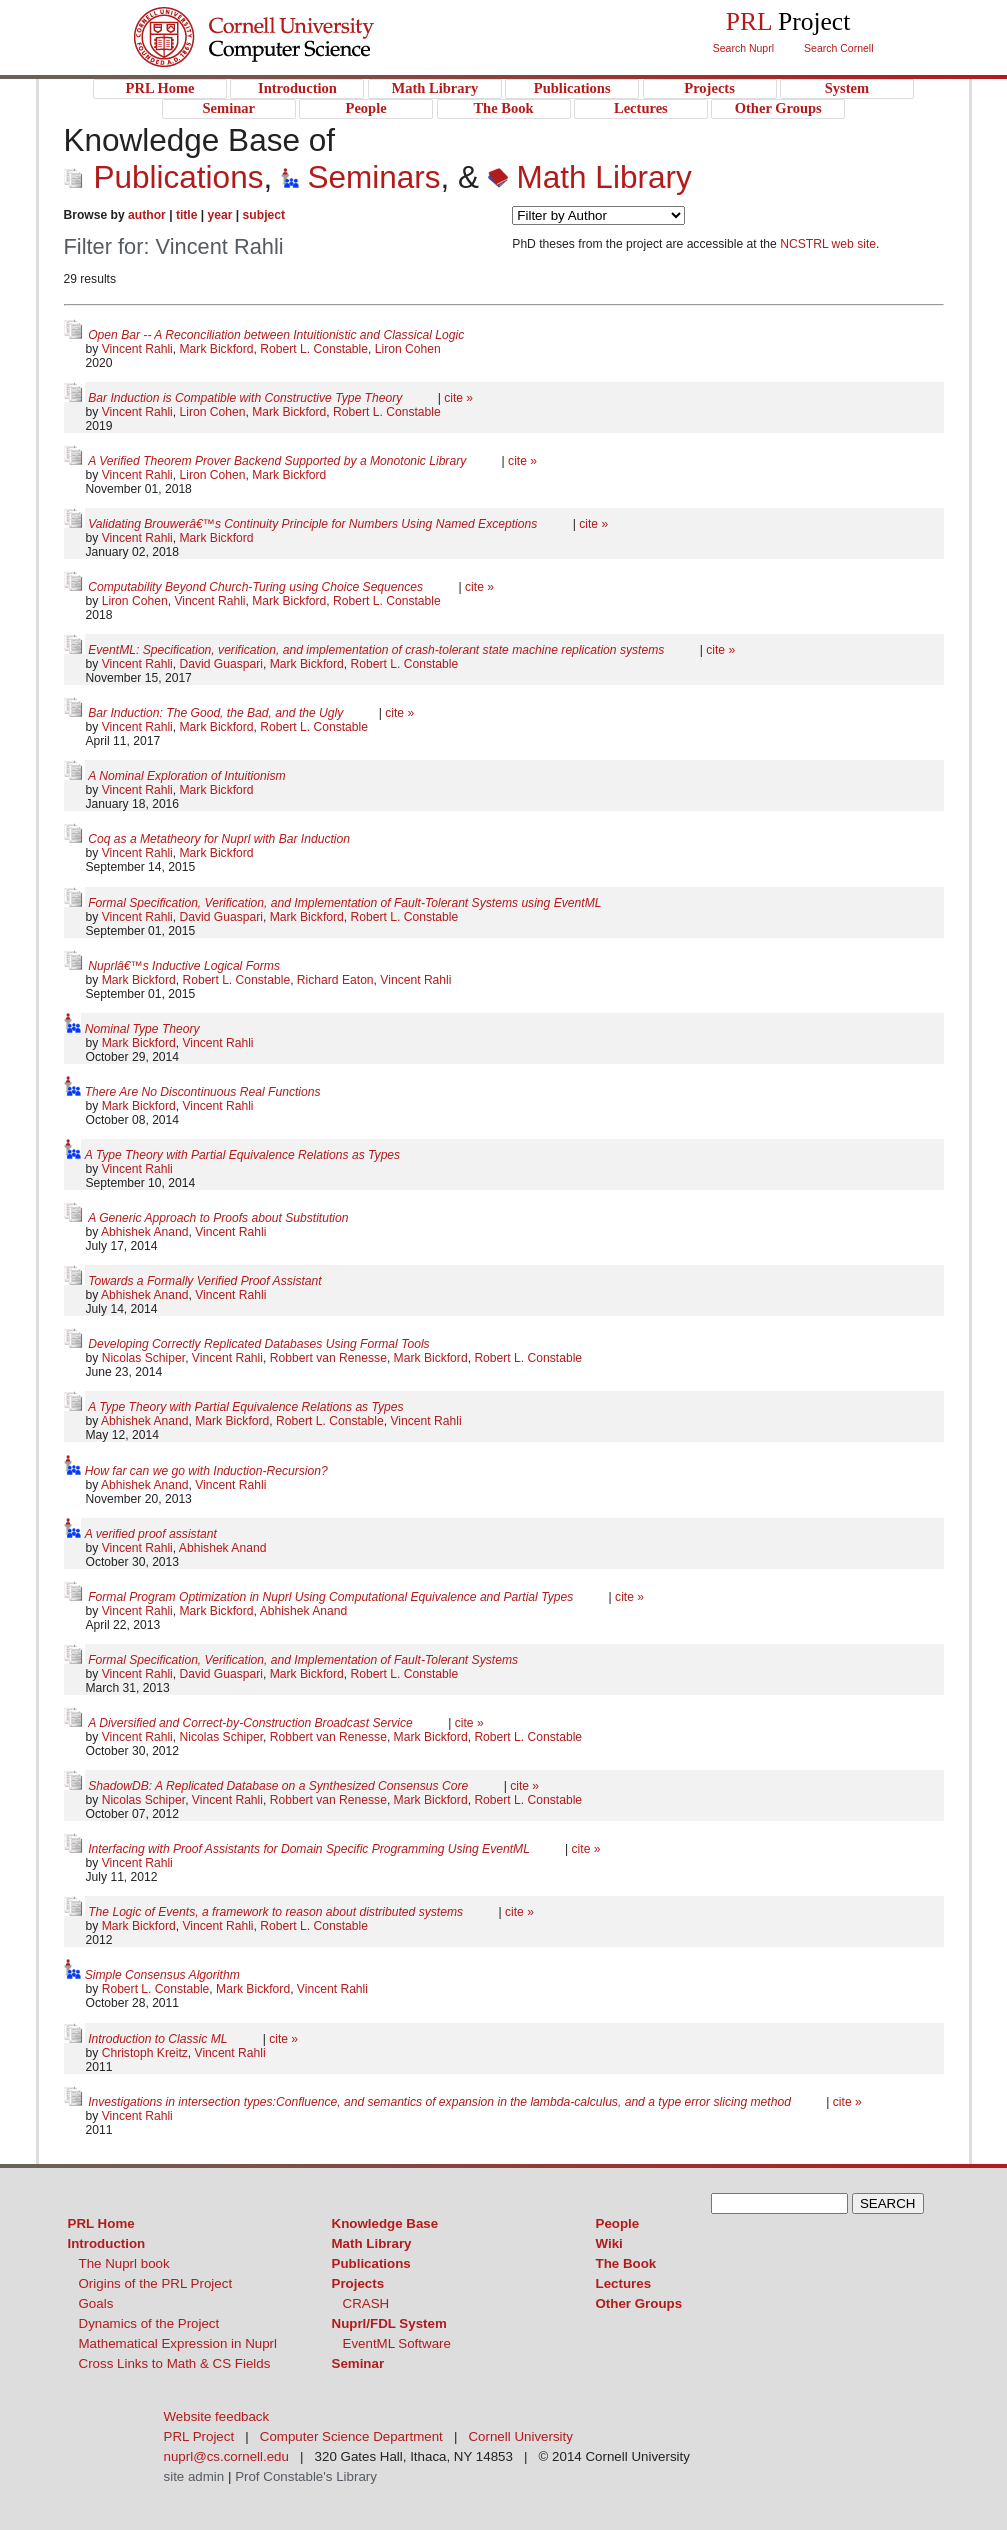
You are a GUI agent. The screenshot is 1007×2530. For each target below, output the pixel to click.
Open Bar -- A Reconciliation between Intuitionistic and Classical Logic (276, 335)
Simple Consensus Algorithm (162, 1975)
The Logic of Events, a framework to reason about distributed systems (277, 1912)
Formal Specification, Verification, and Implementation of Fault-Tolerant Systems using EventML (344, 903)
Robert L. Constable (314, 349)
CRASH (366, 2303)
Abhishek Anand (145, 1232)
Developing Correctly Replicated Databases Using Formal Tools (258, 1344)
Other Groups (639, 2303)
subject (264, 215)
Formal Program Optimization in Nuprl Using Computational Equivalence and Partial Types (332, 1597)
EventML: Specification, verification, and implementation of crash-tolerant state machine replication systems (378, 650)
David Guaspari (221, 664)
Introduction (107, 2243)
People (618, 2223)
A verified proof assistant (151, 1534)
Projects (358, 2283)
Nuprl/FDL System (389, 2323)
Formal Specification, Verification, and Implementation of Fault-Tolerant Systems (303, 1660)
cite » (458, 398)
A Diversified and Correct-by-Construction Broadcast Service (252, 1723)
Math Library (590, 177)
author (147, 215)
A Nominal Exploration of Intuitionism (186, 776)
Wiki (609, 2243)
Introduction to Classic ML (159, 2039)
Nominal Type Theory (142, 1029)
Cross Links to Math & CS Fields (175, 2363)
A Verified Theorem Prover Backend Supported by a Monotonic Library (278, 461)
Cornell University (294, 19)
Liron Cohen (408, 349)
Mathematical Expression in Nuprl (178, 2343)
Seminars (361, 177)
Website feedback (217, 2416)
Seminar (358, 2363)
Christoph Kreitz (145, 2053)
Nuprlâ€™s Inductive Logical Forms (184, 966)
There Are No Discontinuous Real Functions (203, 1092)
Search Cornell (838, 48)
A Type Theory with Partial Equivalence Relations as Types (242, 1155)
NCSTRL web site (828, 244)
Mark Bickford (217, 349)
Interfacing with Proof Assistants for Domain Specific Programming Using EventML (310, 1849)
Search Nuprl (743, 48)
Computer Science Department (351, 2436)
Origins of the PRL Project (156, 2283)
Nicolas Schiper (143, 1358)
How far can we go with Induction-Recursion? (206, 1471)
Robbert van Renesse (328, 1358)
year (220, 215)
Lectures (624, 2283)
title (187, 215)
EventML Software (397, 2343)
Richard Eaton (335, 980)
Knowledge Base (385, 2223)
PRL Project (294, 56)
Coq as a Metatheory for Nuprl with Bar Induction (219, 839)
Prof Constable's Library (306, 2476)
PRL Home (101, 2223)
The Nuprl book (124, 2263)
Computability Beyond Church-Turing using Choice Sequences (257, 587)
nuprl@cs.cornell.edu (226, 2456)
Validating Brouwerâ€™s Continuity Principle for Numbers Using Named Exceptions (314, 524)
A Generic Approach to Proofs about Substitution (218, 1218)
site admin (194, 2476)
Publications (164, 177)
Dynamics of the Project (149, 2323)
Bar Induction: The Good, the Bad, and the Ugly (217, 713)
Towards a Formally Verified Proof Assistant (205, 1281)
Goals (96, 2303)
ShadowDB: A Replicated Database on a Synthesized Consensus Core (279, 1786)
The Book (626, 2263)
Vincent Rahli (137, 349)
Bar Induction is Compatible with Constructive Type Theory (246, 398)
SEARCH (888, 2203)
